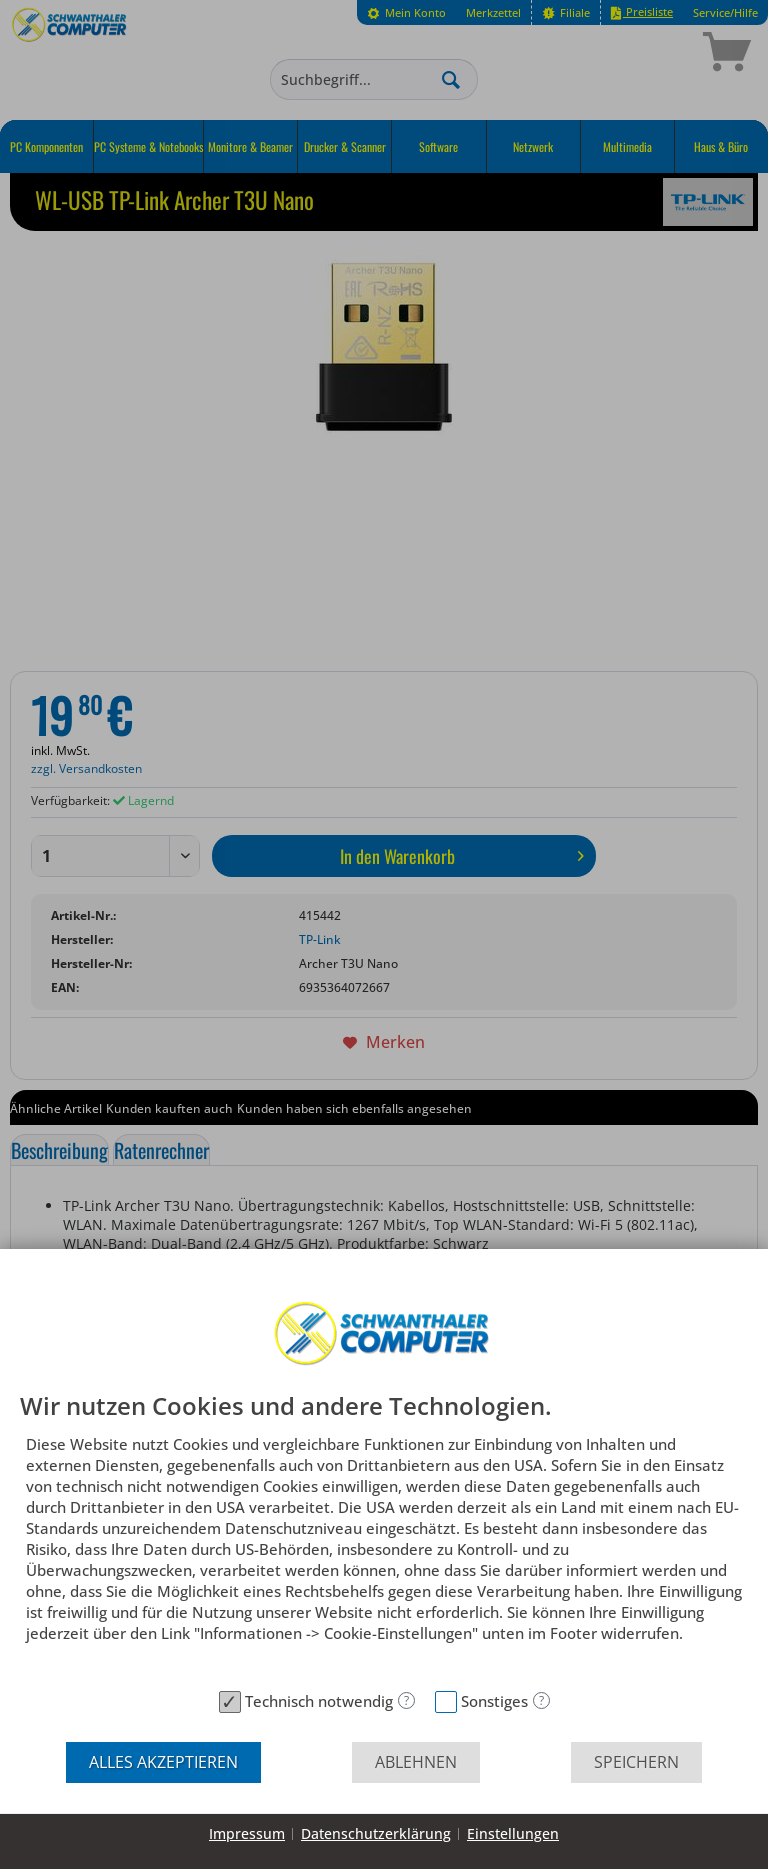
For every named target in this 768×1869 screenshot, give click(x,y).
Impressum (247, 1833)
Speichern (636, 1762)
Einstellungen (513, 1833)
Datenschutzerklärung (376, 1833)
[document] (384, 1537)
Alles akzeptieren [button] (163, 1762)
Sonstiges (494, 1701)
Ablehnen (416, 1762)
